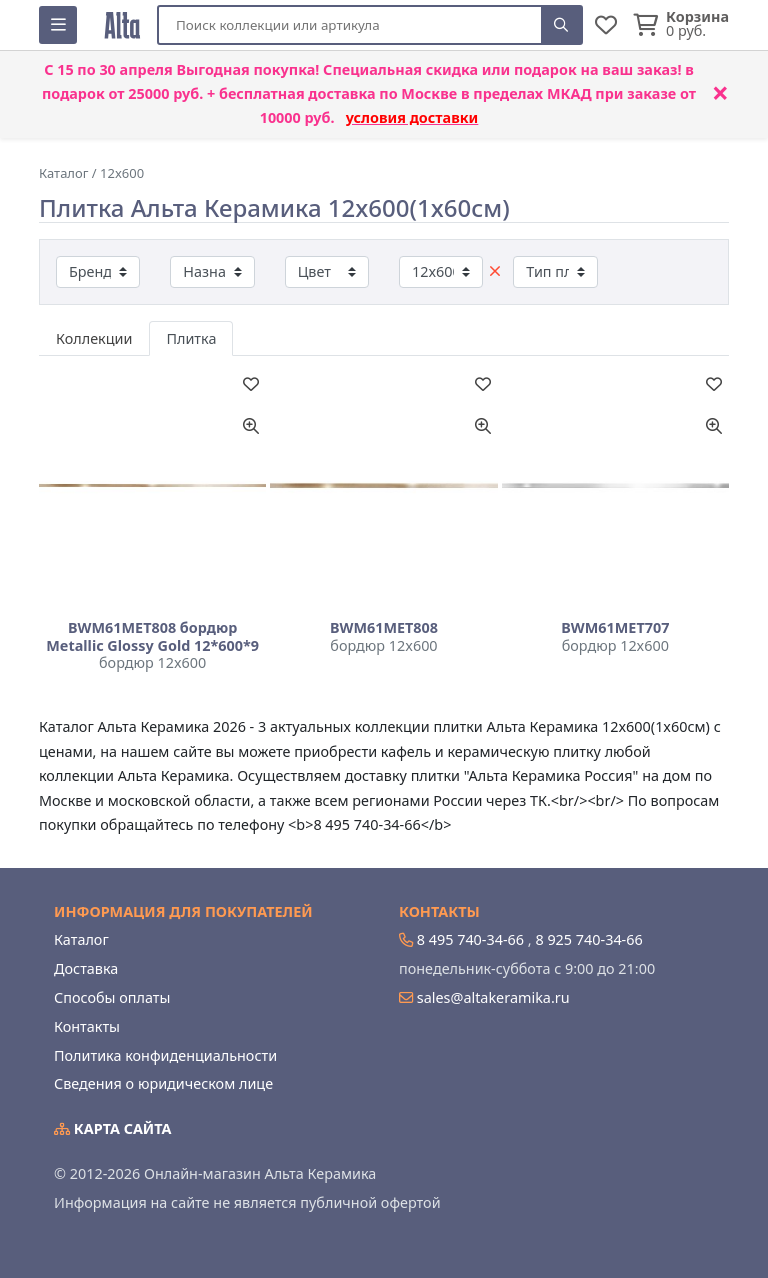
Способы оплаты (112, 997)
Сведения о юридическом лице (163, 1083)
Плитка (191, 338)
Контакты (87, 1026)
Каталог (81, 939)
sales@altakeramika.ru (493, 997)
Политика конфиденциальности (165, 1055)
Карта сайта (113, 1128)
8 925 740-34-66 (588, 939)
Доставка (86, 968)
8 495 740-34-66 (470, 939)
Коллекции (94, 338)
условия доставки (412, 117)
